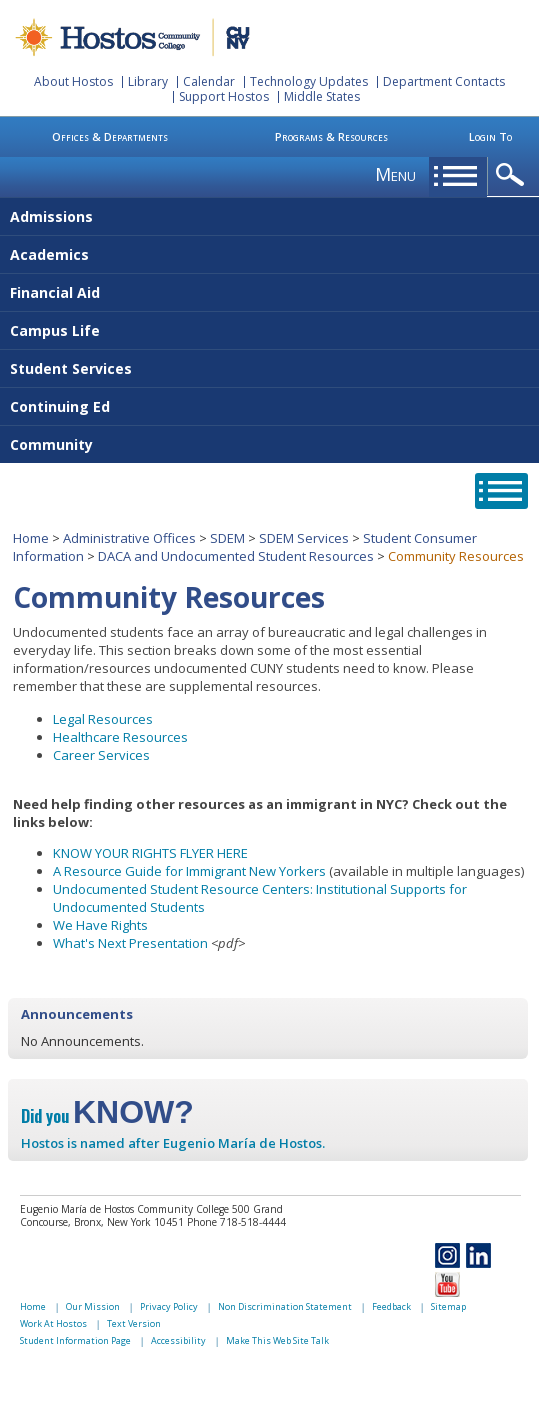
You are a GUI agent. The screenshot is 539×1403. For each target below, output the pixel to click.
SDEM (227, 538)
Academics (49, 254)
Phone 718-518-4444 (236, 1222)
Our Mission (93, 1306)
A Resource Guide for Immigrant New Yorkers (189, 871)
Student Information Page (75, 1340)
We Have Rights (100, 925)
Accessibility (178, 1340)
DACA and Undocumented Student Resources (236, 556)
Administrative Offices (129, 538)
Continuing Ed (60, 406)
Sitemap (448, 1306)
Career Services (101, 755)
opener (513, 175)
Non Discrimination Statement (285, 1306)
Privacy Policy (169, 1306)
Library (148, 81)
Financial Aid (55, 292)
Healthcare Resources (120, 737)
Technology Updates (309, 81)
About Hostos (73, 81)
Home (31, 538)
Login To (490, 136)
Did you (107, 1116)
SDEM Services (304, 538)
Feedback (391, 1306)
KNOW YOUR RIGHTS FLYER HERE (150, 853)
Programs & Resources (331, 136)
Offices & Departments (110, 136)
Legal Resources (103, 719)
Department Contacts (444, 81)
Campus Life (55, 330)
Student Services (71, 368)
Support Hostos (224, 96)
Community (51, 444)
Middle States (322, 96)
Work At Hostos (53, 1323)
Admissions (51, 216)
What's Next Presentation (130, 943)
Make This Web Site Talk (277, 1340)
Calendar (209, 81)
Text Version (134, 1323)
